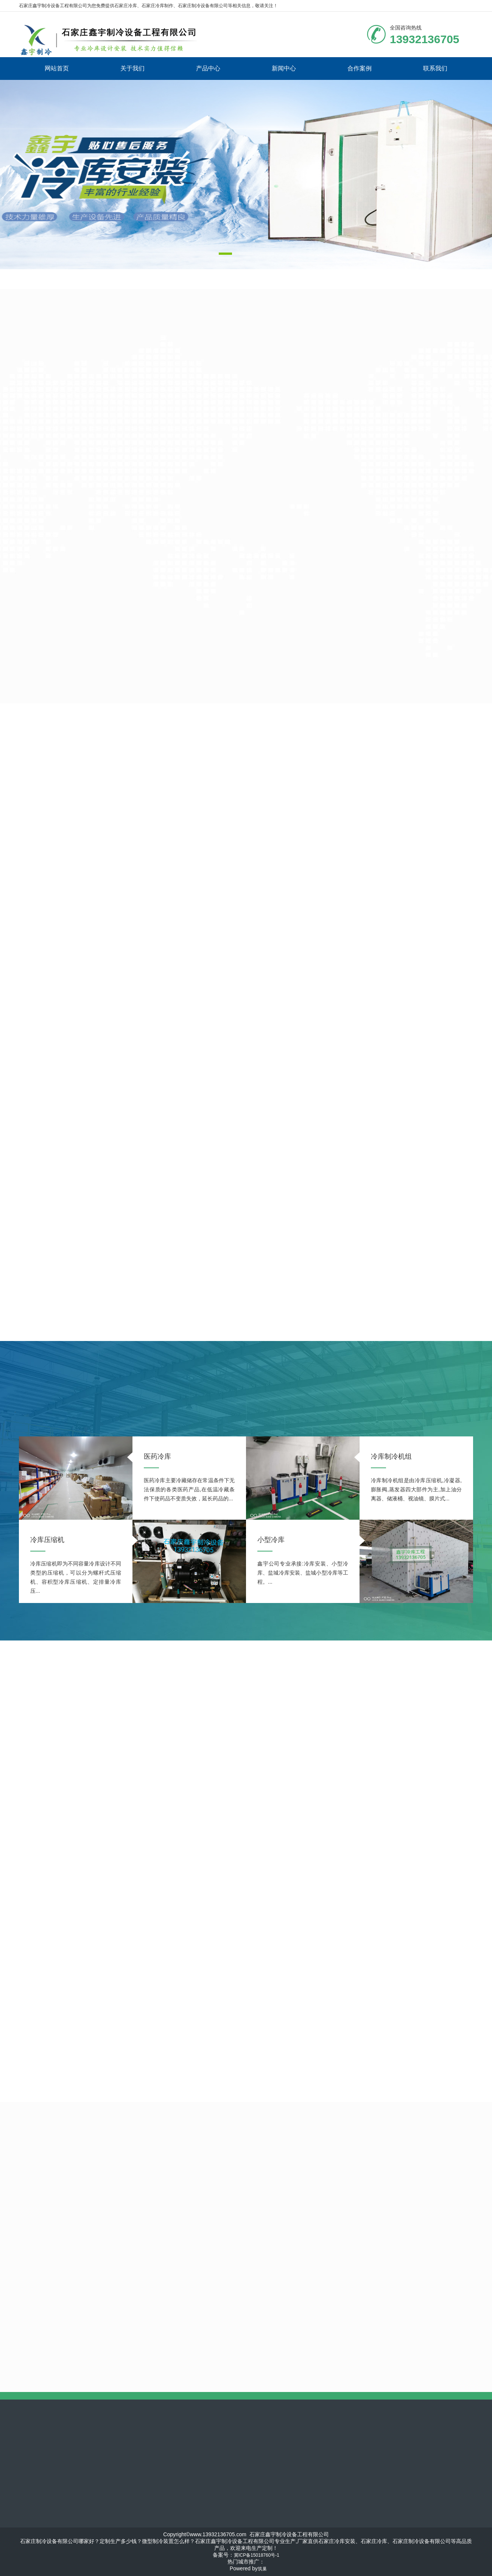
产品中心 (208, 68)
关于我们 (132, 68)
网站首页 (57, 68)
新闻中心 (284, 68)
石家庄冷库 (125, 5)
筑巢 (262, 2568)
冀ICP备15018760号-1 (256, 2555)
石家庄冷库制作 (157, 5)
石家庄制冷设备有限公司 (203, 5)
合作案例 (359, 68)
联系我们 (435, 68)
